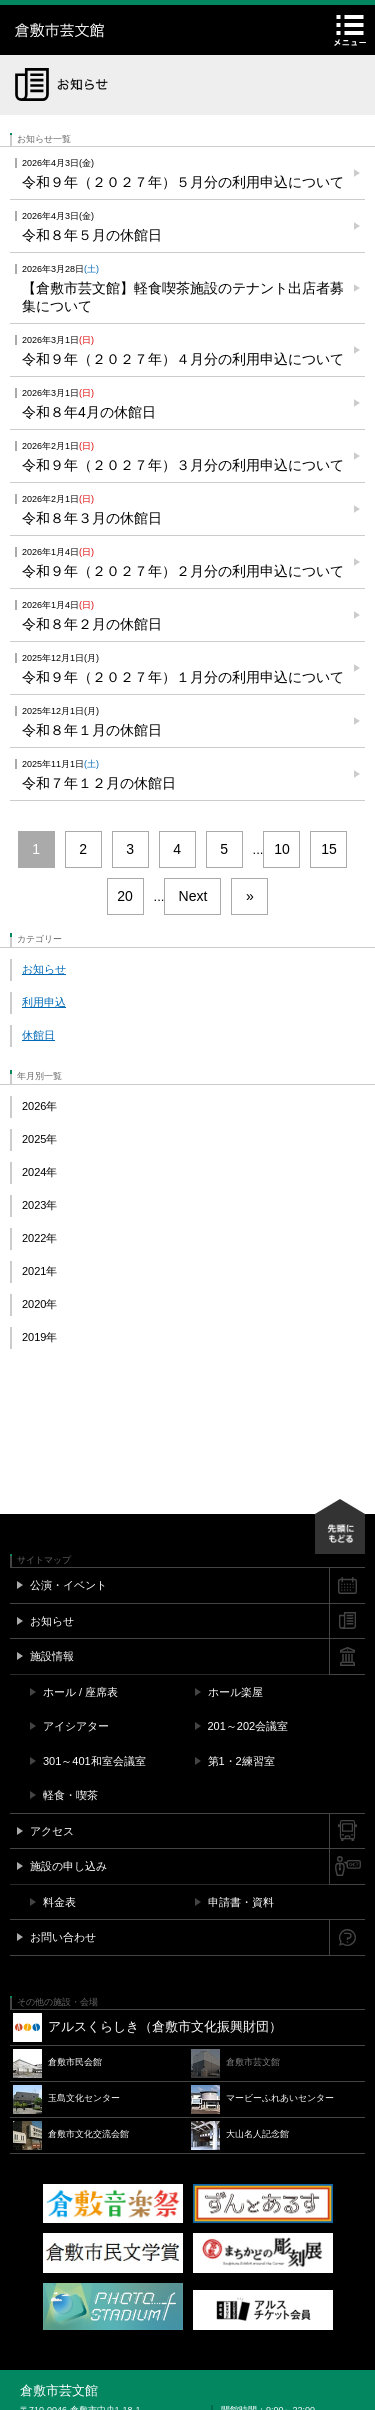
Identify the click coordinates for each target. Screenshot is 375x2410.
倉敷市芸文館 (140, 30)
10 (282, 849)
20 (125, 896)
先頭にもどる (340, 1526)
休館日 (38, 1035)
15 (329, 849)
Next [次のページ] (193, 896)
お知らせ (44, 969)
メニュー (350, 30)
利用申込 (44, 1002)
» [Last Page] (250, 896)
